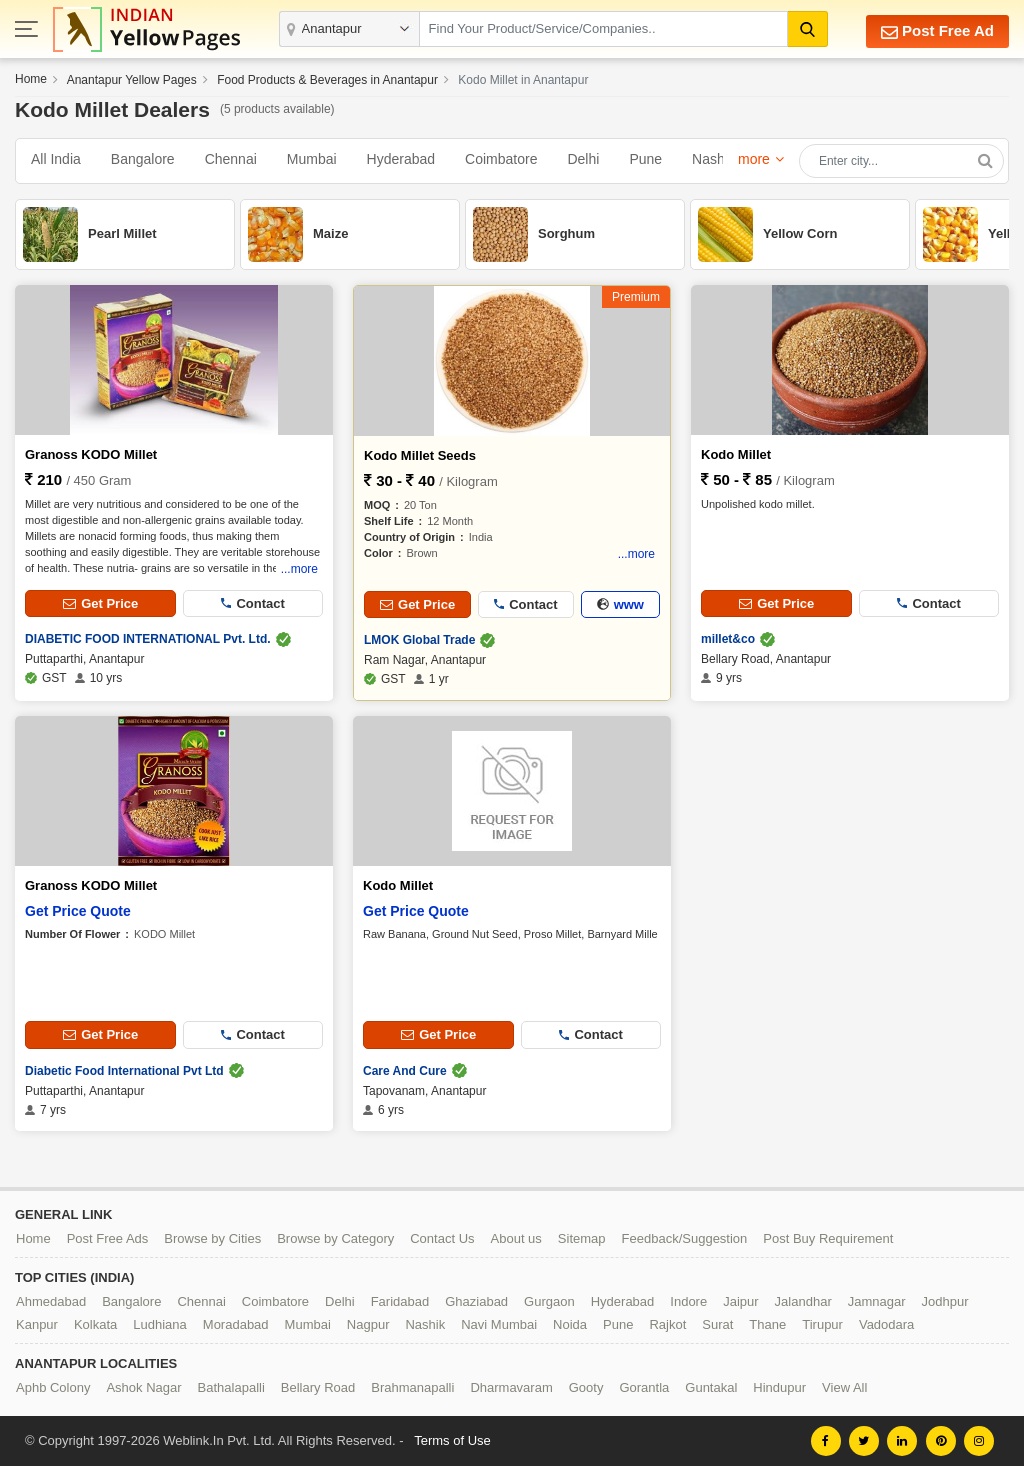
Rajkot (667, 1324)
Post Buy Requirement (828, 1238)
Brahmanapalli (412, 1387)
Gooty (586, 1387)
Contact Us (442, 1238)
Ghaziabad (476, 1301)
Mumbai (312, 159)
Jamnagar (877, 1301)
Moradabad (236, 1324)
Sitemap (582, 1238)
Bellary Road (318, 1387)
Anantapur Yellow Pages (132, 80)
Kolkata (95, 1324)
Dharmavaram (511, 1387)
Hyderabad (401, 159)
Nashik (713, 159)
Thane (767, 1324)
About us (516, 1238)
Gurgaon (549, 1301)
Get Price (100, 603)
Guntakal (711, 1387)
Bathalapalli (231, 1387)
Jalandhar (803, 1301)
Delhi (583, 159)
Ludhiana (160, 1324)
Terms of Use (452, 1440)
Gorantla (644, 1387)
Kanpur (37, 1324)
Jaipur (740, 1301)
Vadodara (886, 1324)
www (620, 604)
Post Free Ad (937, 31)
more (754, 159)
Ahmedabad (51, 1301)
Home (31, 79)
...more (299, 569)
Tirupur (822, 1324)
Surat (717, 1324)
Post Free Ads (108, 1238)
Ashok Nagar (143, 1387)
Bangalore (143, 159)
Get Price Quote (78, 911)
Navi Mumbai (499, 1324)
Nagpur (368, 1324)
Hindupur (779, 1387)
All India (56, 159)
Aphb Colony (53, 1387)
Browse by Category (335, 1238)
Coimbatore (501, 159)
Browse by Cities (212, 1238)
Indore (688, 1301)
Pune (645, 159)
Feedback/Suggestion (685, 1238)
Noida (570, 1324)
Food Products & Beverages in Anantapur (327, 80)
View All (844, 1387)
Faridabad (400, 1301)
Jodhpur (945, 1301)
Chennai (231, 159)
